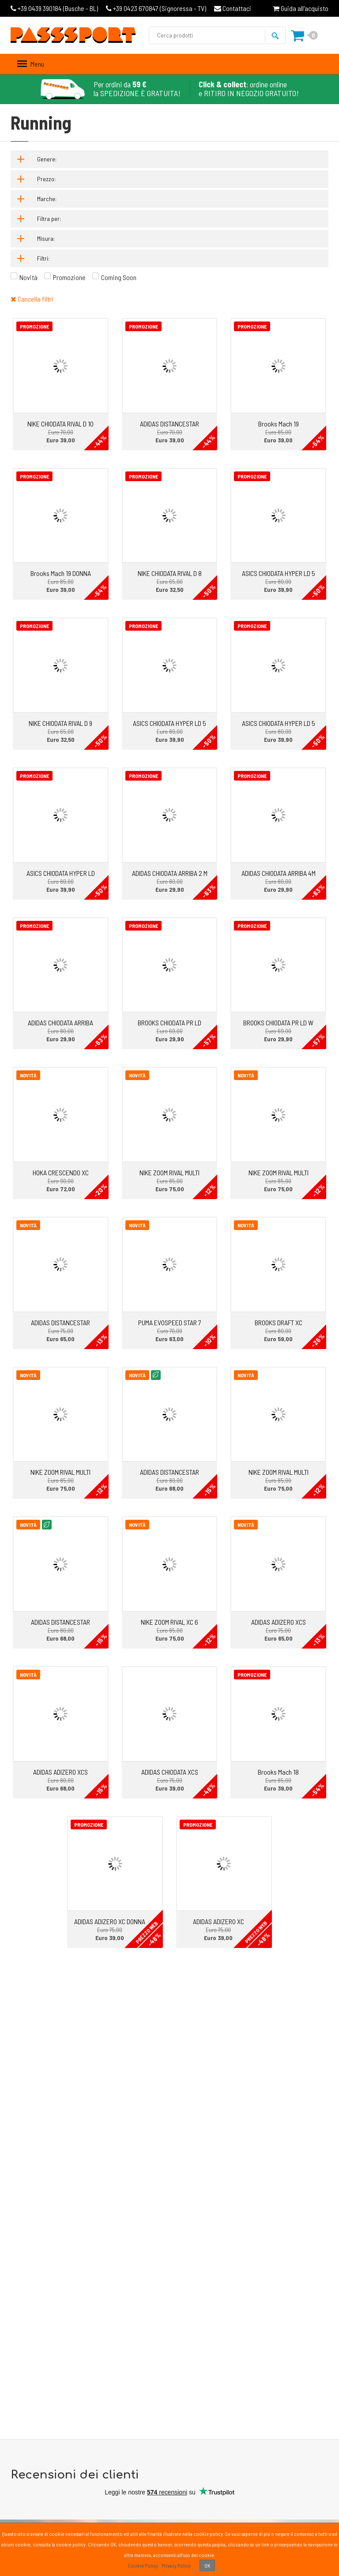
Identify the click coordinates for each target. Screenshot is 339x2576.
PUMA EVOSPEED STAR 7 (169, 1322)
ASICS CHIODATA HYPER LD (60, 873)
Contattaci (232, 8)
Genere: (46, 159)
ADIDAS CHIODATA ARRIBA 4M (278, 873)
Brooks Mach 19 (278, 423)
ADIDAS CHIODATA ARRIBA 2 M (169, 873)
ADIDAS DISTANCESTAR (169, 423)
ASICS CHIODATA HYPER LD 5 (278, 573)
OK (207, 2565)
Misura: (46, 238)
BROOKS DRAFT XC (278, 1322)
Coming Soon (118, 277)
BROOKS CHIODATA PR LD (169, 1022)
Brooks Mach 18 (278, 1772)
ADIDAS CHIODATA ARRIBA (60, 1022)
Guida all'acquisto (300, 8)
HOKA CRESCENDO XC (61, 1172)
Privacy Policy (176, 2565)
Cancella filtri (32, 299)
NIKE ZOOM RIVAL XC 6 (169, 1622)
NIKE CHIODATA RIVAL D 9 (60, 723)
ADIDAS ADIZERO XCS (278, 1622)
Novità (28, 277)
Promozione (69, 277)
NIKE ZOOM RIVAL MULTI (169, 1172)
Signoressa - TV (156, 8)
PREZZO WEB (146, 1932)
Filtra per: (49, 218)
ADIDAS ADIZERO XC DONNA (109, 1921)
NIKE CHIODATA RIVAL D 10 (60, 423)
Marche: (46, 198)
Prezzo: (46, 179)
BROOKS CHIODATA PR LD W (278, 1022)
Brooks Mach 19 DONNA (60, 573)
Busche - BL (54, 8)
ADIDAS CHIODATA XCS (169, 1772)
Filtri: (43, 258)
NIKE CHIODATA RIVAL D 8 (170, 573)
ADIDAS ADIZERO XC (218, 1921)
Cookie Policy (143, 2565)
